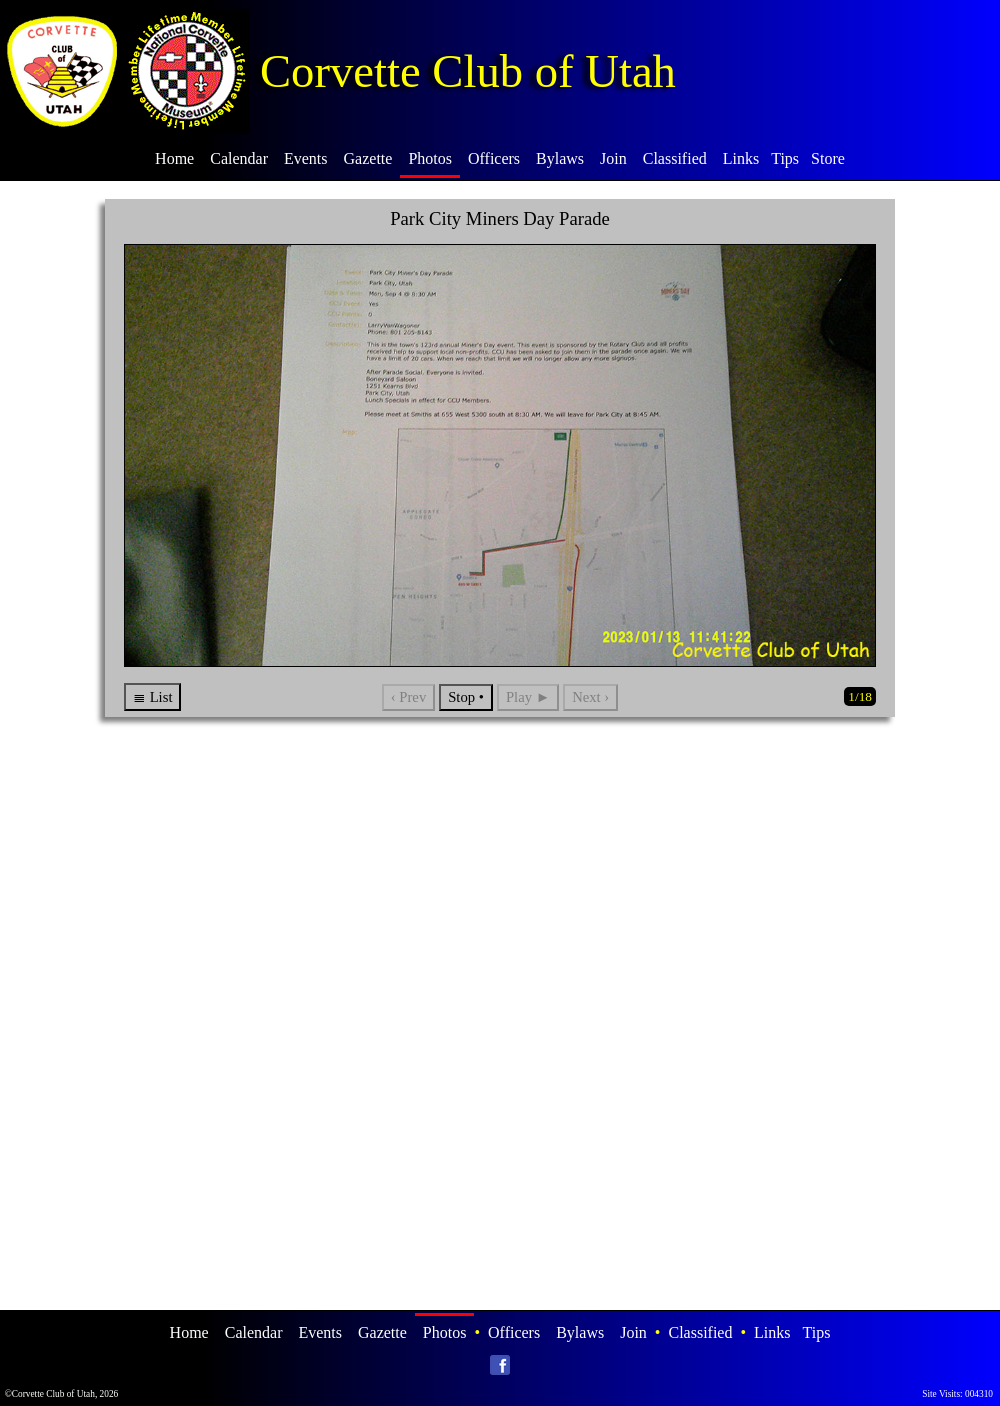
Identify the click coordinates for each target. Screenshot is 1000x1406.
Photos (430, 158)
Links (741, 158)
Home (174, 158)
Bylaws (560, 158)
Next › (590, 697)
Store (828, 158)
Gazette (368, 158)
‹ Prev (408, 697)
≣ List (152, 697)
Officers (494, 158)
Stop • (466, 697)
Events (306, 158)
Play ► (528, 697)
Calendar (239, 158)
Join (613, 158)
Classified (675, 158)
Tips (785, 158)
